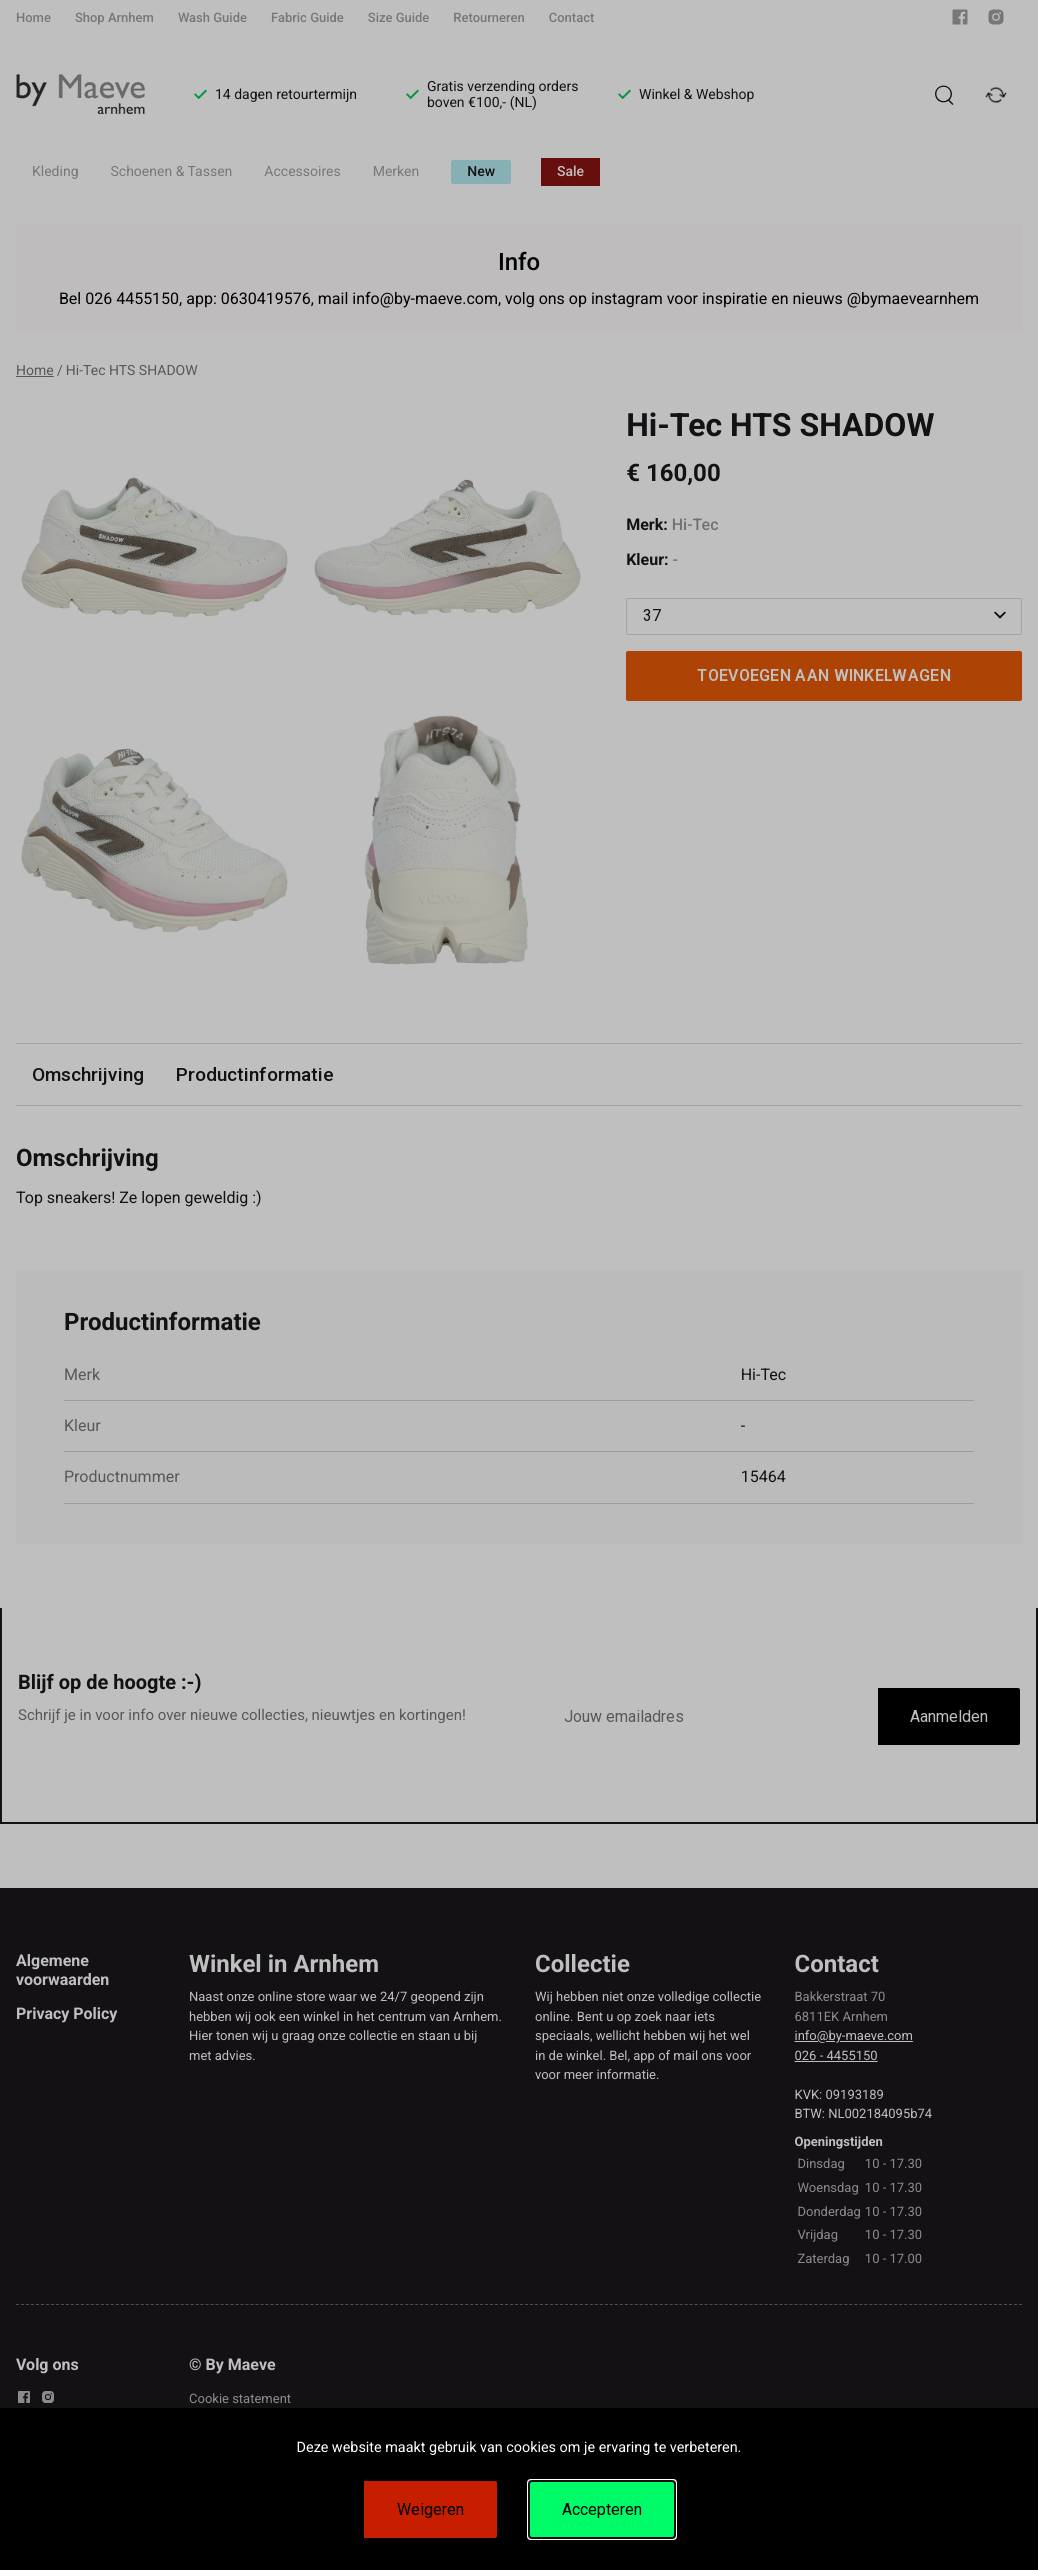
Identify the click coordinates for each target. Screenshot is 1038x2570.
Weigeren (430, 2509)
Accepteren (602, 2509)
